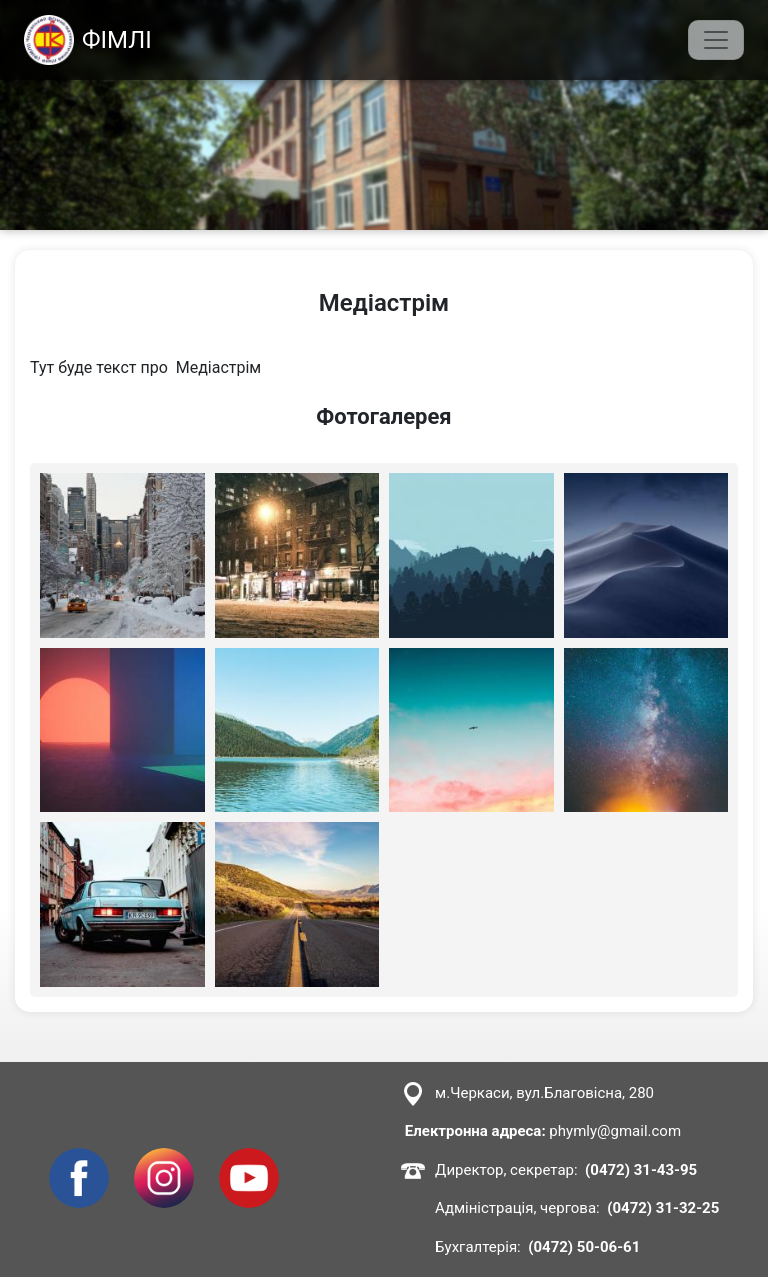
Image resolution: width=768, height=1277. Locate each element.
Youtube (248, 1159)
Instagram (164, 1159)
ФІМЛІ (88, 40)
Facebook (79, 1159)
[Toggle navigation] (716, 40)
